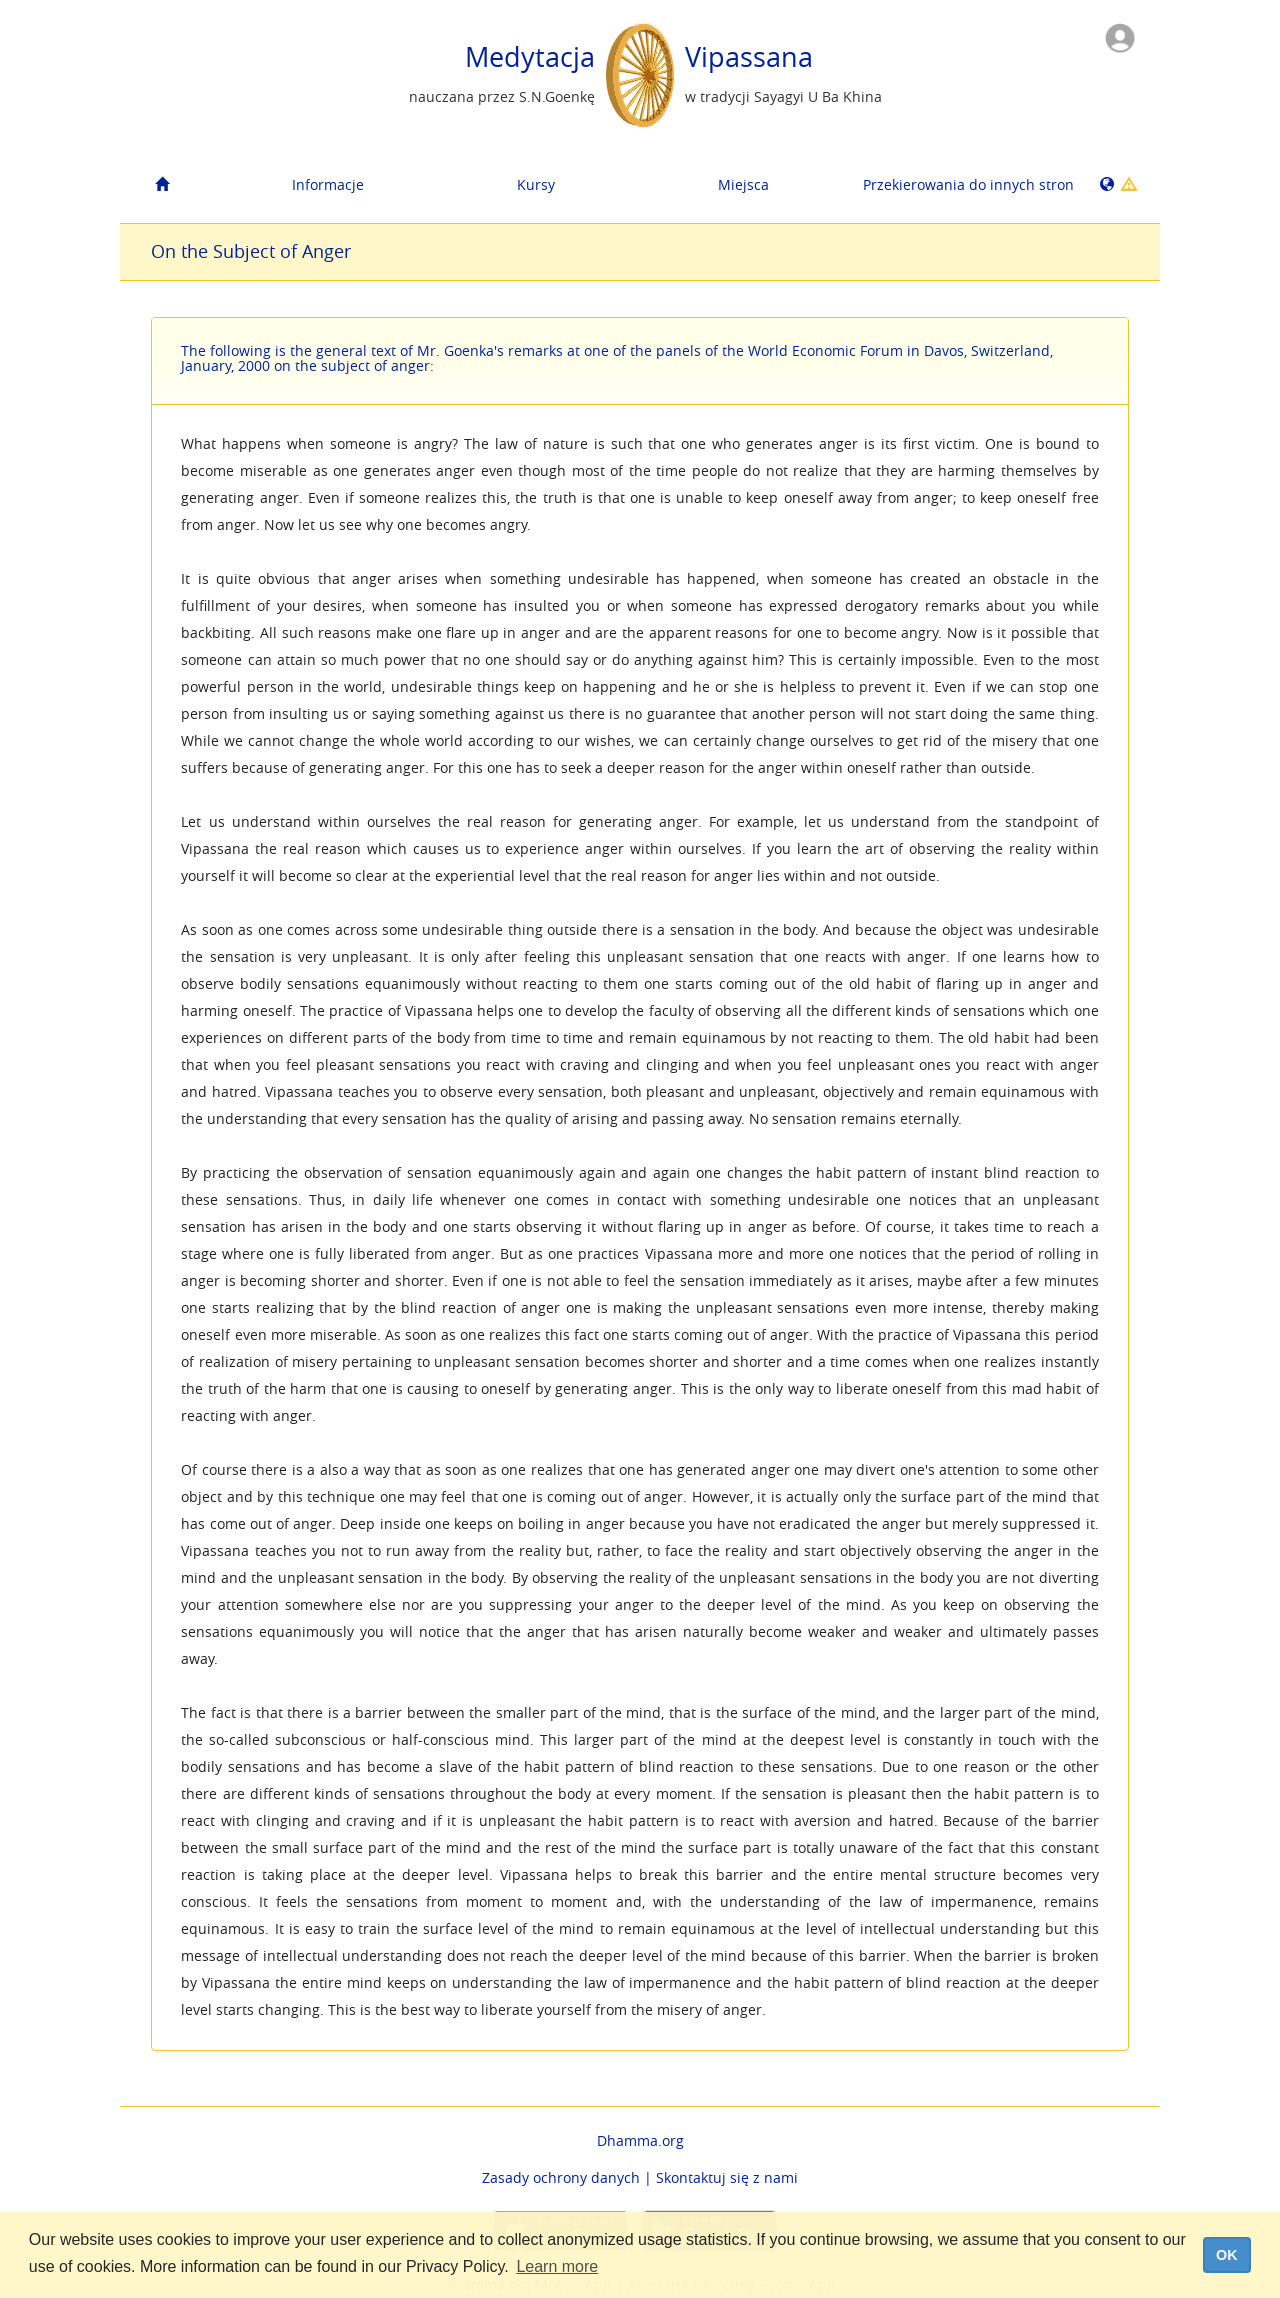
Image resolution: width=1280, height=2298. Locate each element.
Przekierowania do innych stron (959, 184)
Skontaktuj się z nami (727, 2177)
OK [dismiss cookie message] (1227, 2255)
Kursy (536, 184)
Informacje (328, 184)
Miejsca (743, 184)
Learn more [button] (557, 2266)
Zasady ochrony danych (561, 2177)
